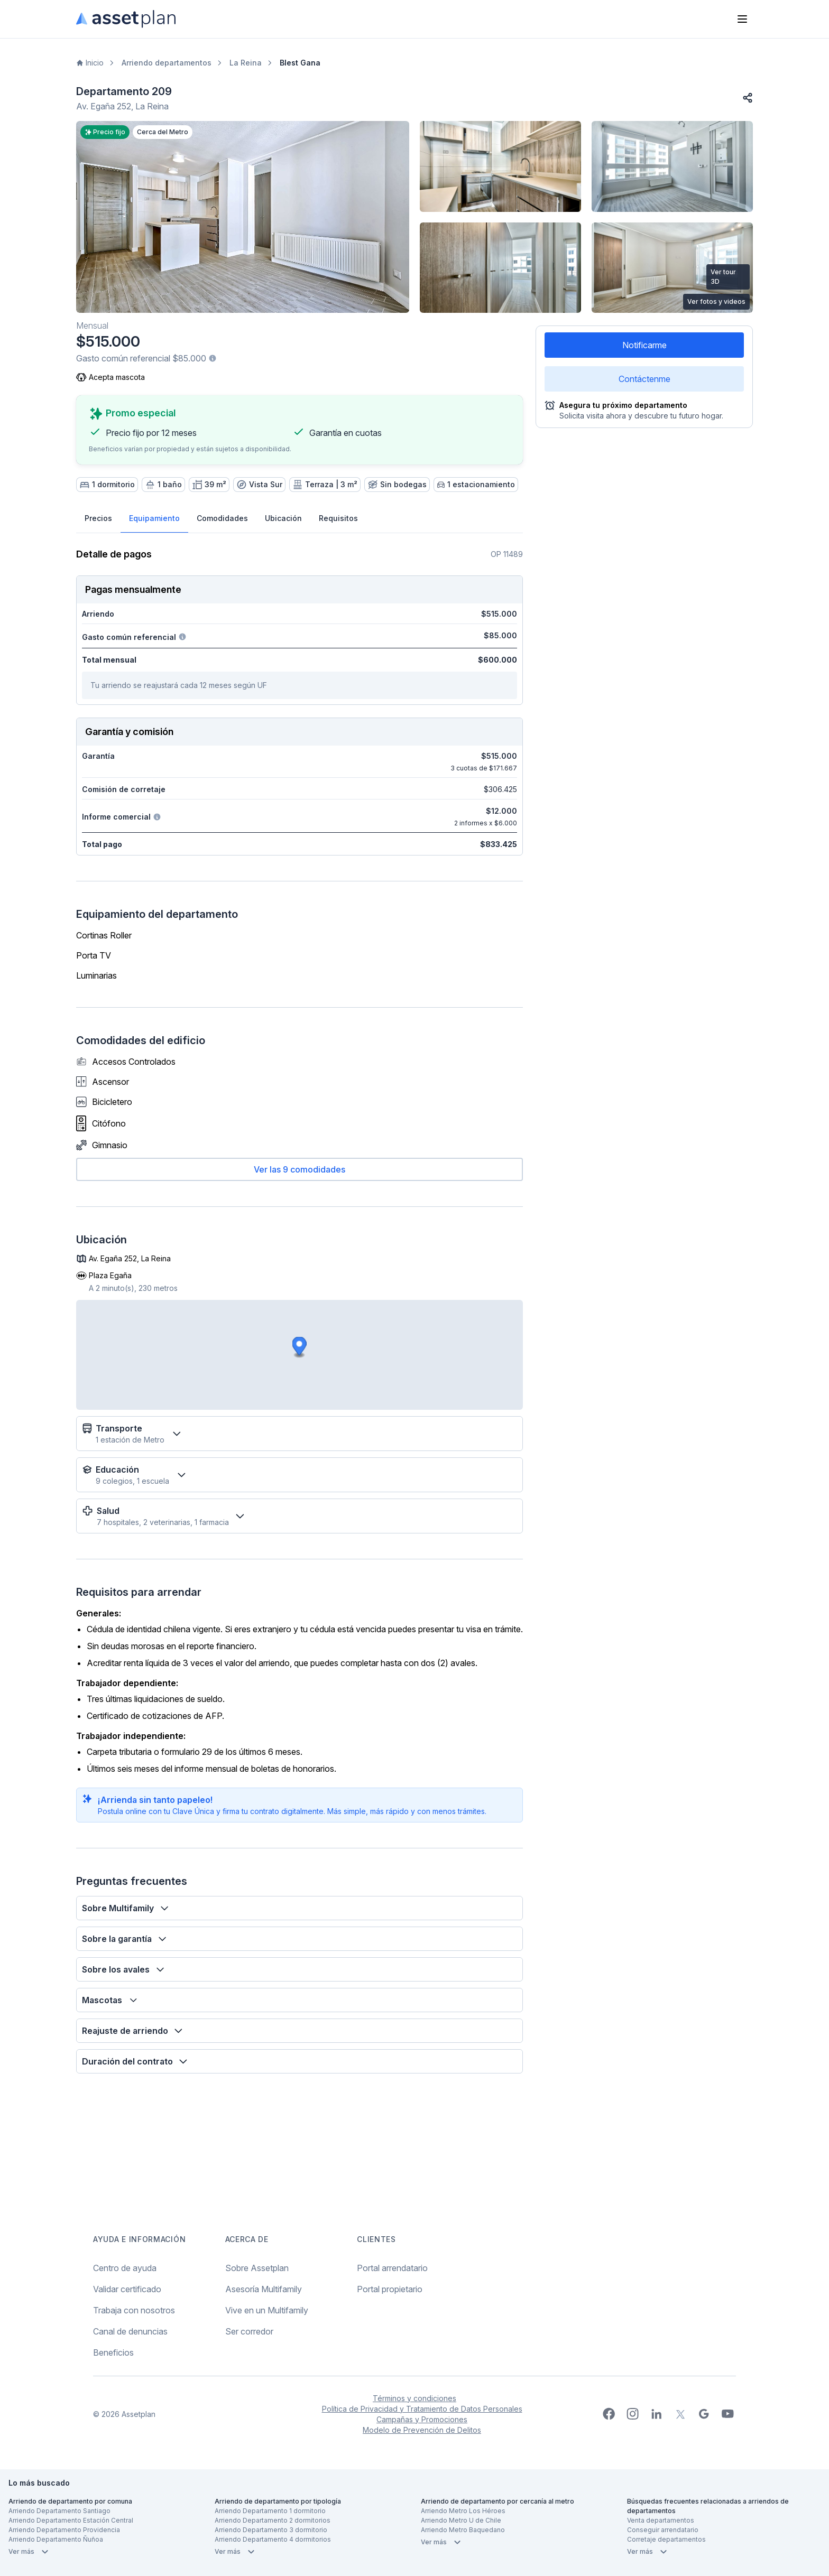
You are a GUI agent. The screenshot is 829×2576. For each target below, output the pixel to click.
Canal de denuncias (130, 2331)
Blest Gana (300, 62)
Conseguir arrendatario (662, 2530)
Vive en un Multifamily (266, 2310)
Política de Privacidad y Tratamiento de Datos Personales (422, 2408)
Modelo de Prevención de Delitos (422, 2429)
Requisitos (338, 518)
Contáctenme (644, 379)
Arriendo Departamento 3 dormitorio (271, 2530)
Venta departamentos (660, 2520)
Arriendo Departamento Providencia (64, 2530)
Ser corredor (249, 2331)
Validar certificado (127, 2289)
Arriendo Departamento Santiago (59, 2511)
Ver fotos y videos (716, 301)
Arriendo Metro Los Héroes (463, 2511)
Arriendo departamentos (166, 62)
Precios (98, 518)
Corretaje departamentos (666, 2539)
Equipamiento (154, 518)
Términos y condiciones (414, 2398)
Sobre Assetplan (257, 2268)
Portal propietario (389, 2289)
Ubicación (283, 518)
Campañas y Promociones (421, 2419)
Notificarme (644, 345)
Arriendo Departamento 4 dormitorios (273, 2539)
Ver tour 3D (723, 276)
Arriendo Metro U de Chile (461, 2520)
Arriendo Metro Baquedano (463, 2530)
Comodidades (222, 518)
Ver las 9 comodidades (299, 1169)
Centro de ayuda (124, 2268)
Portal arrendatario (392, 2268)
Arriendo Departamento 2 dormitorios (272, 2520)
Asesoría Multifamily (263, 2289)
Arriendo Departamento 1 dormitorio (270, 2511)
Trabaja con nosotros (134, 2310)
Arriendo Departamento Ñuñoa (55, 2539)
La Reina (245, 62)
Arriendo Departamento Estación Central (70, 2520)
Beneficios (113, 2352)
